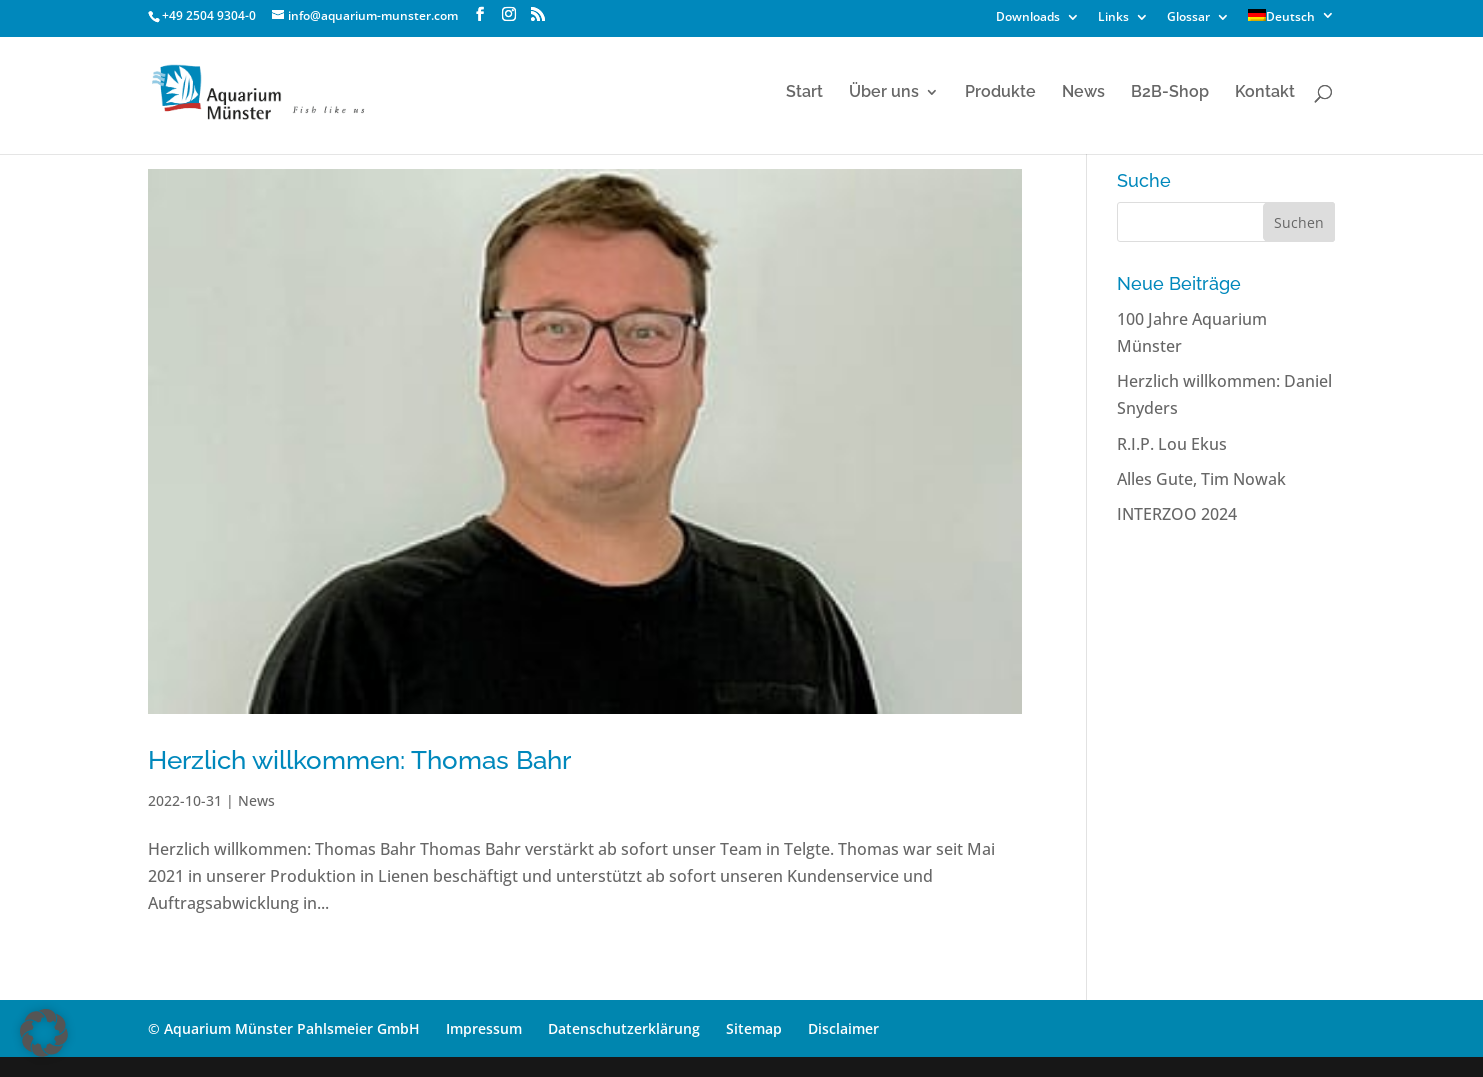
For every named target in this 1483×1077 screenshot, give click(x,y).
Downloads (1028, 18)
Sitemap (754, 1028)
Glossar (1188, 18)
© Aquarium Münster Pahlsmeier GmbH (284, 1028)
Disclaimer (843, 1028)
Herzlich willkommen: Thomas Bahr (359, 760)
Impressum (484, 1028)
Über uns (884, 93)
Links (1113, 18)
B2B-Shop (1170, 93)
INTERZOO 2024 (1177, 514)
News (1083, 93)
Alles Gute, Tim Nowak (1201, 479)
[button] (44, 1033)
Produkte (1000, 93)
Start (804, 93)
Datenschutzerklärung (624, 1028)
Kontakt (1265, 93)
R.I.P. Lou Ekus (1172, 444)
